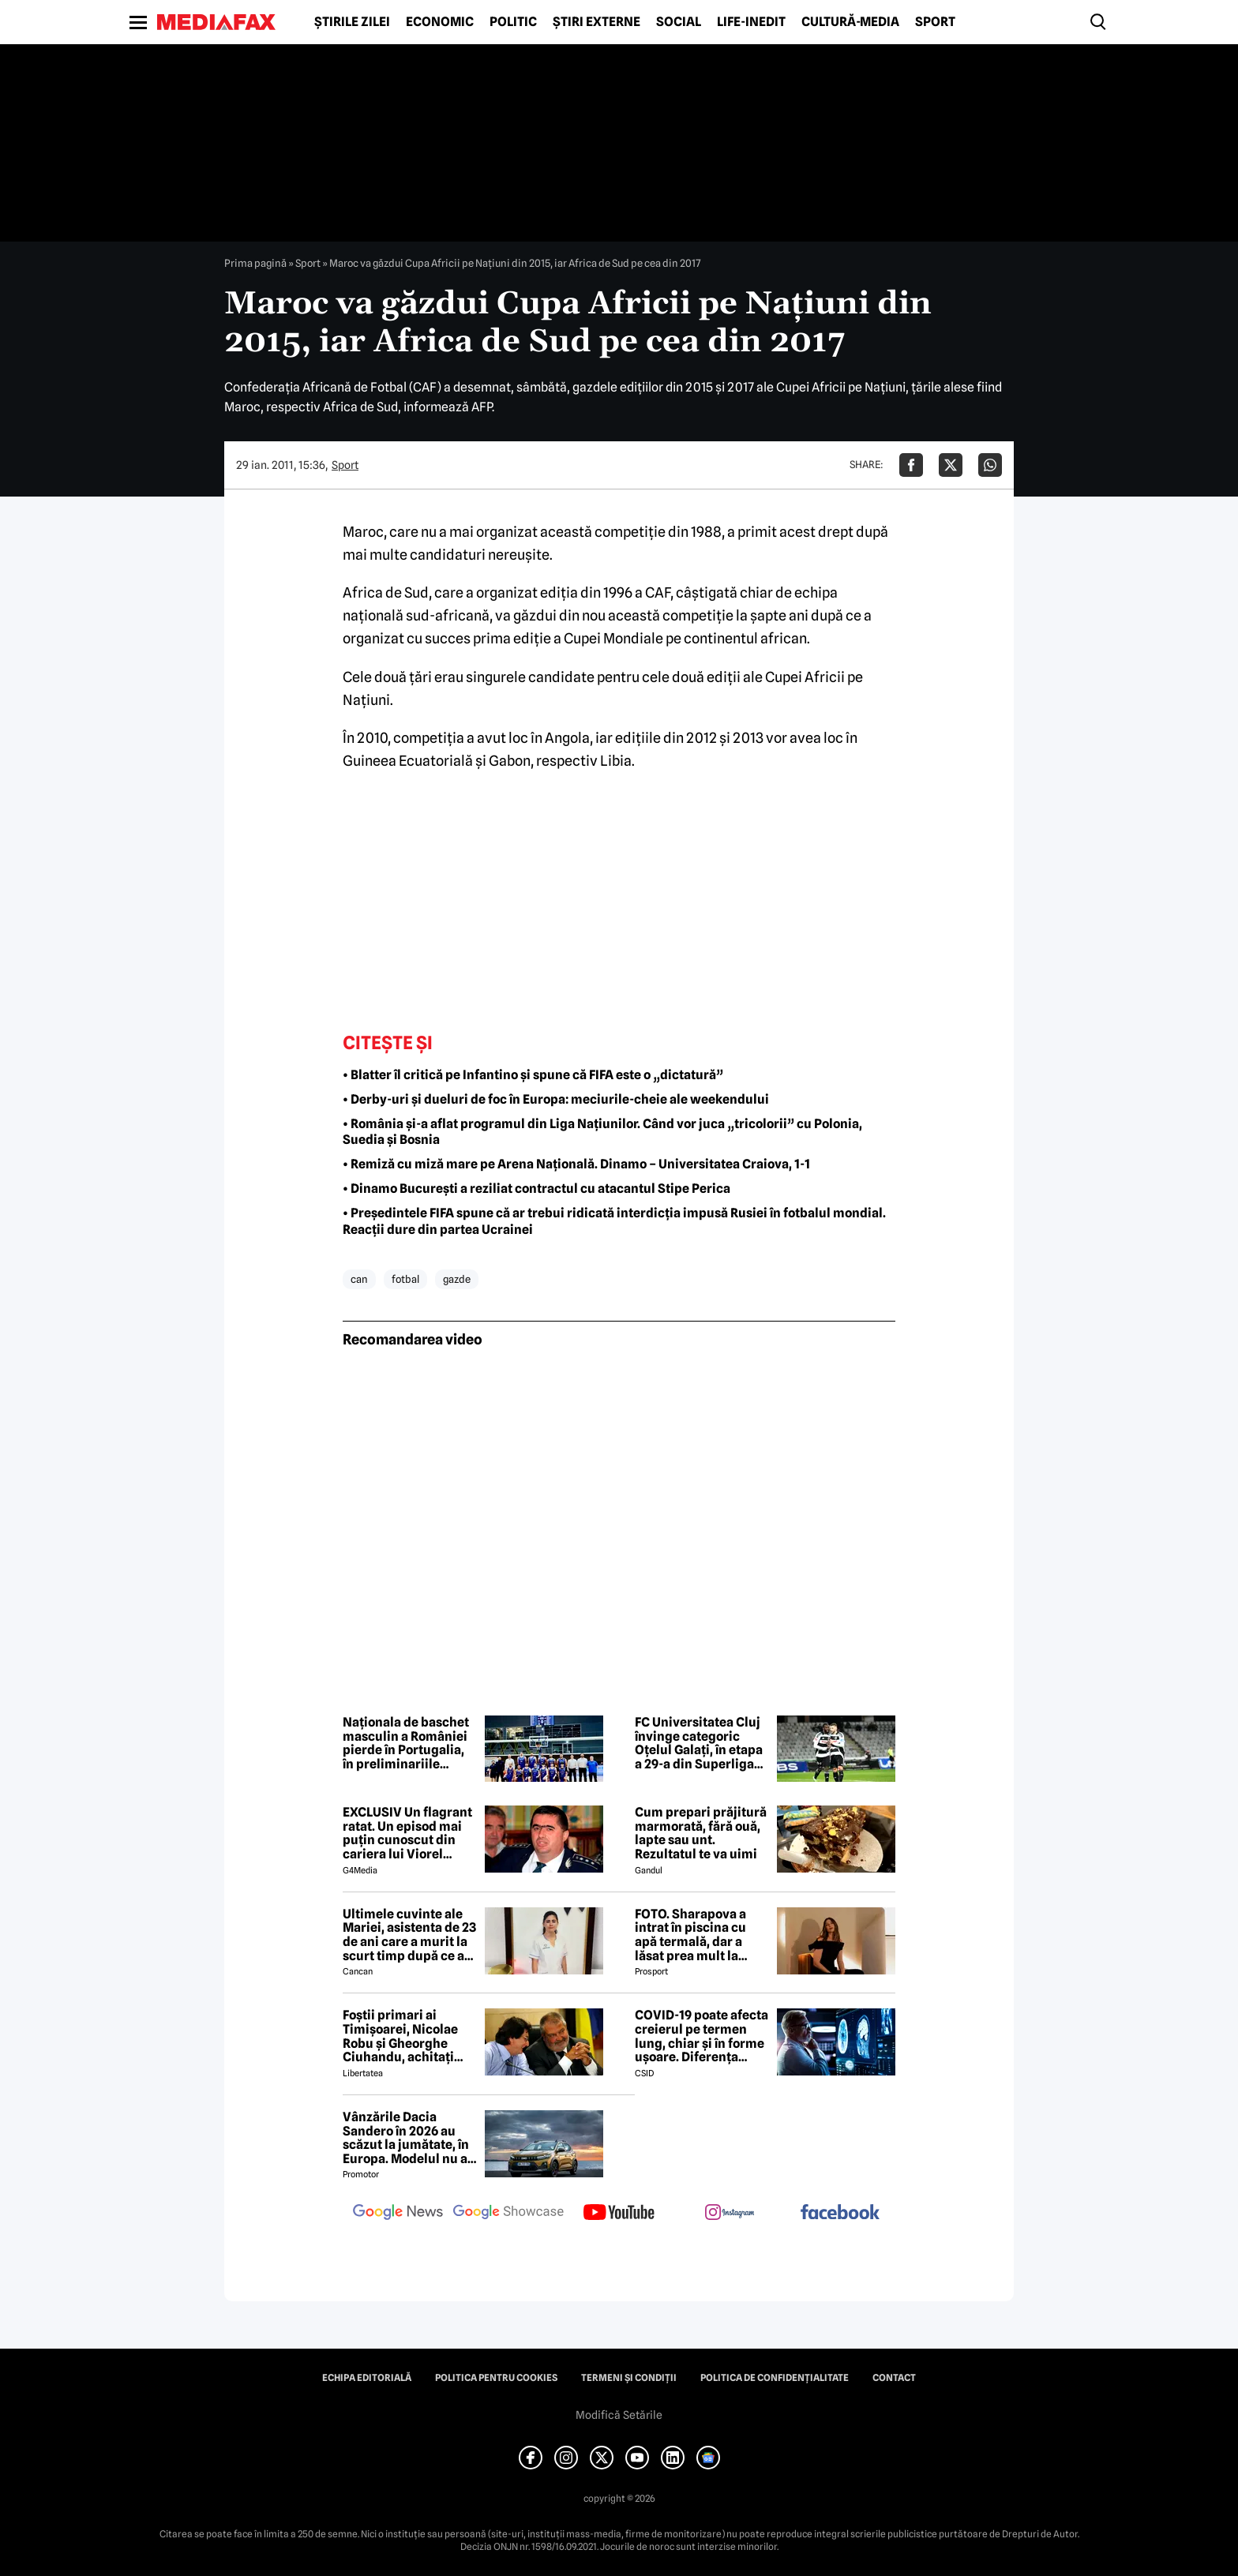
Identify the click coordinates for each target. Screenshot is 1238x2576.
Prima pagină (255, 263)
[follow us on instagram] (729, 2213)
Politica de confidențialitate (774, 2377)
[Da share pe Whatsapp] (990, 465)
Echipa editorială (366, 2377)
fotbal (405, 1279)
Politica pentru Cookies (496, 2377)
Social (678, 22)
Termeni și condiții (629, 2377)
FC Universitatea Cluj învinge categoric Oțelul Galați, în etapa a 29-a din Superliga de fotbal (699, 1743)
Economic (440, 22)
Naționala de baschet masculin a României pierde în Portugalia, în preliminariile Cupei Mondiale (406, 1743)
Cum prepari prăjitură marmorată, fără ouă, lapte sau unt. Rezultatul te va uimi (701, 1833)
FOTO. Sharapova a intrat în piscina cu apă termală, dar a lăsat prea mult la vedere (690, 1935)
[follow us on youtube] (619, 2213)
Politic (513, 22)
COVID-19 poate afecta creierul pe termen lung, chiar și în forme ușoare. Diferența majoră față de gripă (701, 2036)
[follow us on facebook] (840, 2213)
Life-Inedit (751, 22)
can (359, 1279)
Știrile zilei (352, 22)
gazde (457, 1279)
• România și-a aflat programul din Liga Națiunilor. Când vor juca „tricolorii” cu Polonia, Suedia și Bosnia (602, 1132)
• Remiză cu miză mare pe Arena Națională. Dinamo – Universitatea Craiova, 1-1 (576, 1164)
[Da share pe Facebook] (911, 465)
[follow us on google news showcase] (508, 2213)
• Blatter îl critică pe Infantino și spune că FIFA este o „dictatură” (533, 1074)
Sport (935, 22)
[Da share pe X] (950, 465)
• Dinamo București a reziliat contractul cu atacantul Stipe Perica (536, 1188)
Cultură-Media (850, 22)
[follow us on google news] (398, 2213)
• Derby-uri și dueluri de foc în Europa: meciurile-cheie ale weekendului (556, 1099)
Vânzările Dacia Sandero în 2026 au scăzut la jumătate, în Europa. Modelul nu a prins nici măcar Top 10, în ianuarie (406, 2137)
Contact (894, 2377)
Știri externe (596, 22)
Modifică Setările (619, 2415)
